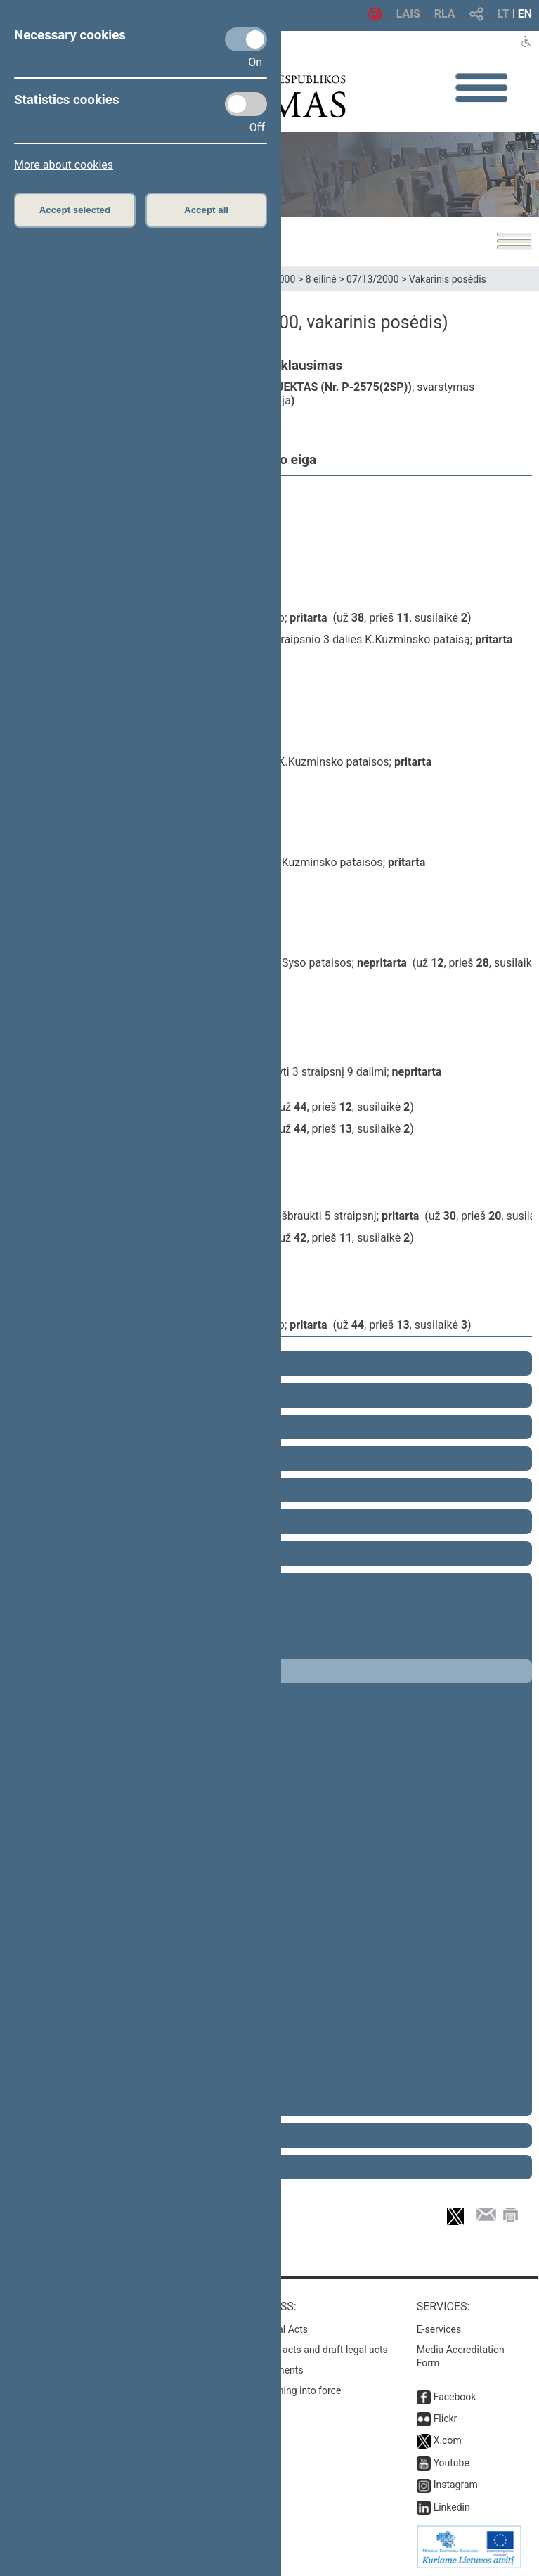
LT (503, 13)
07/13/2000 (372, 279)
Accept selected (75, 210)
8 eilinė (321, 279)
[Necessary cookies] (246, 39)
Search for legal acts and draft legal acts (300, 2349)
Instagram (456, 2484)
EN (525, 13)
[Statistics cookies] (246, 104)
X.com (448, 2440)
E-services (439, 2329)
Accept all (206, 210)
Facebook (455, 2396)
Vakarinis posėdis (447, 279)
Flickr (445, 2418)
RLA (444, 13)
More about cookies (63, 165)
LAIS (408, 13)
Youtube (451, 2462)
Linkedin (452, 2507)
